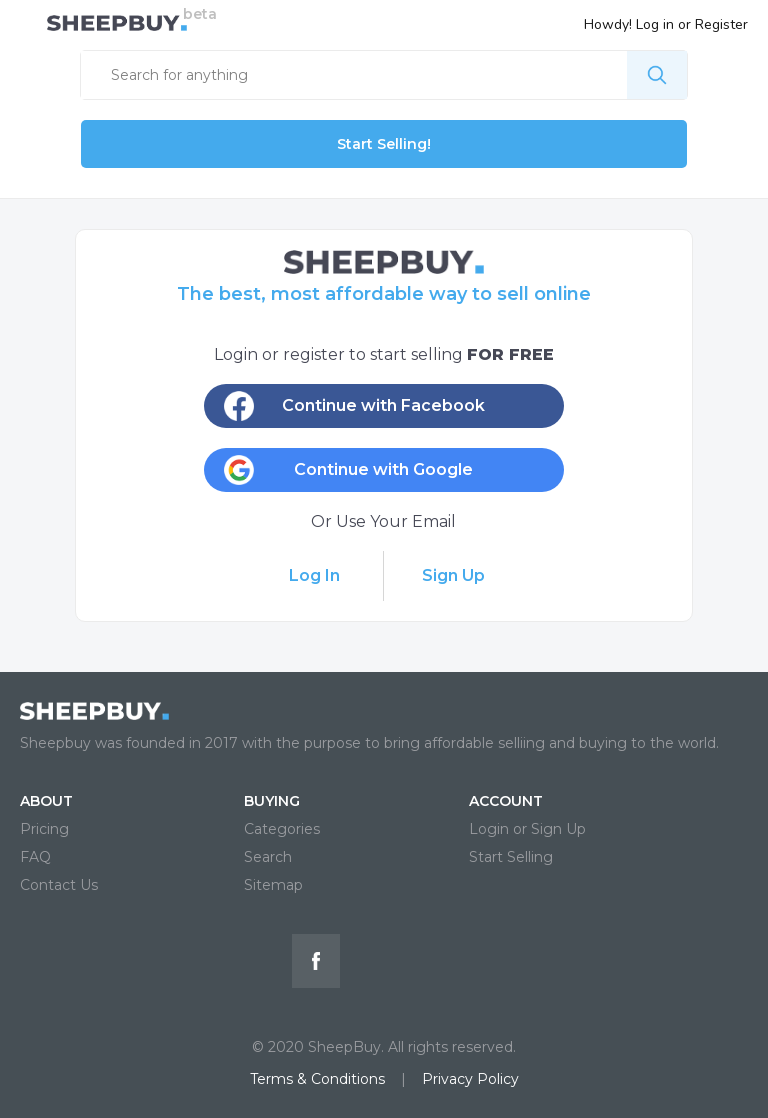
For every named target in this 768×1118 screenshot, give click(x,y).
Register (721, 24)
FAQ (35, 857)
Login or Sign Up (527, 829)
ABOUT (46, 801)
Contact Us (59, 885)
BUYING (272, 801)
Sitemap (273, 885)
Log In (314, 575)
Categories (282, 829)
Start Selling (511, 857)
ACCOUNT (506, 801)
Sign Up (453, 575)
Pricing (44, 829)
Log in (655, 24)
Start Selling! (384, 144)
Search (268, 857)
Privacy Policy (470, 1079)
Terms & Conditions (317, 1079)
